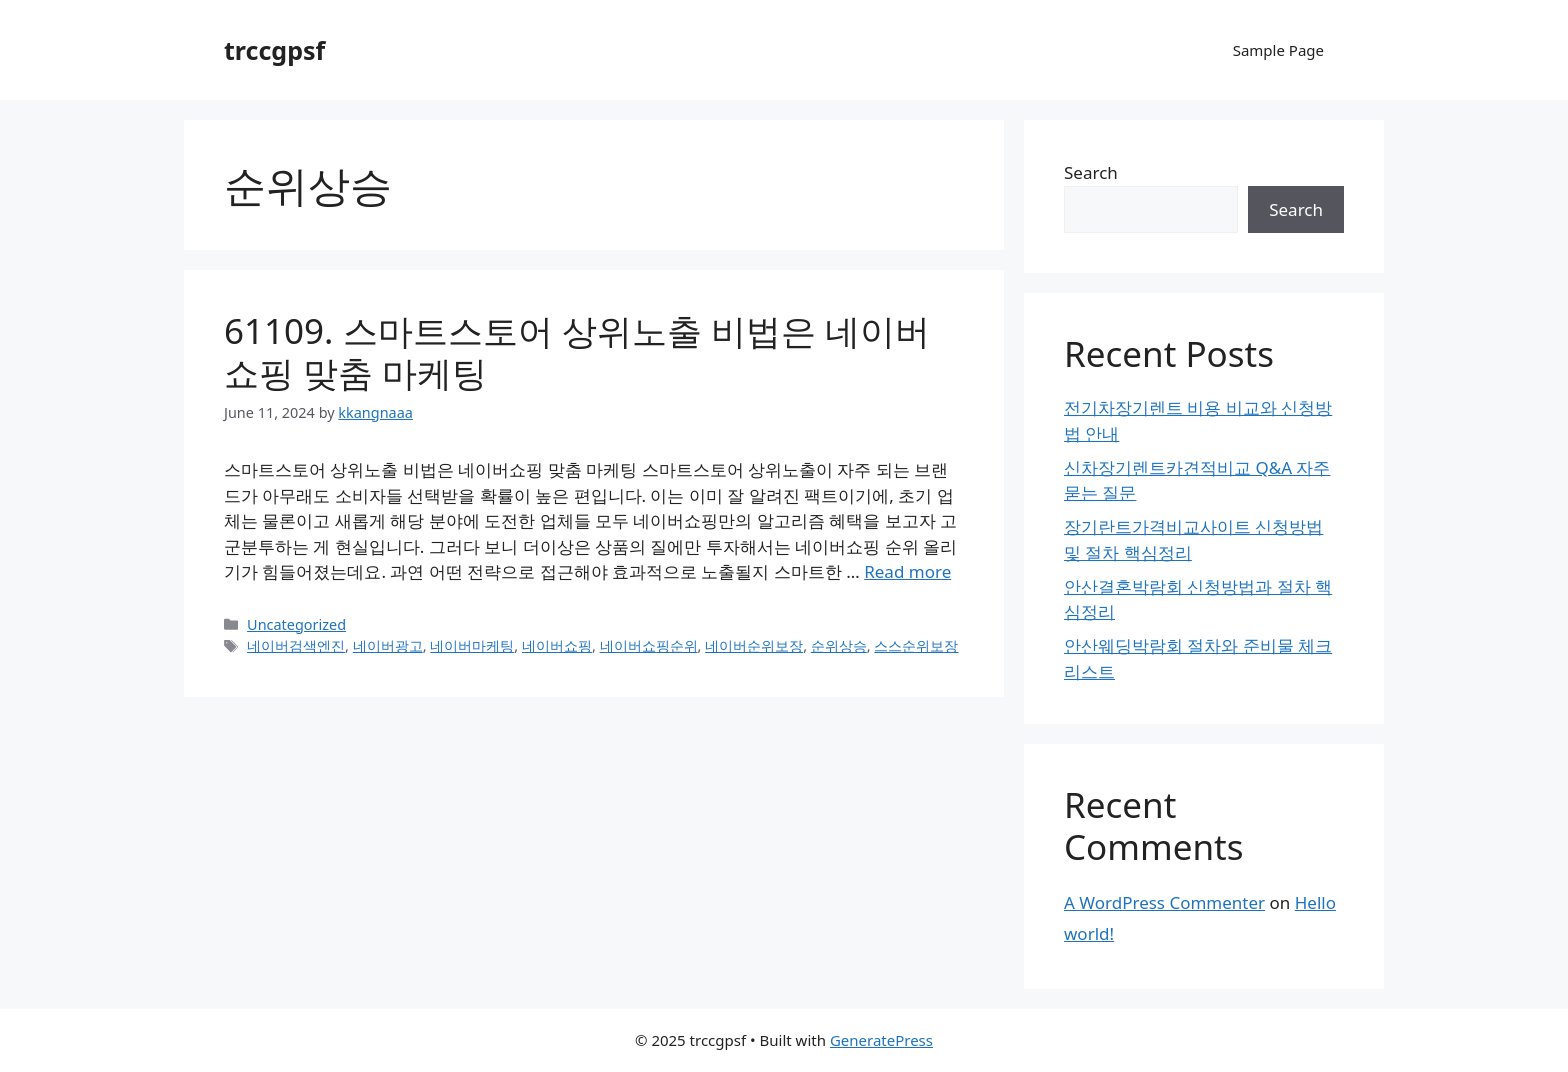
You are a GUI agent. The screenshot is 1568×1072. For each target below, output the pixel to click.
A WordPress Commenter (1164, 902)
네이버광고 (388, 645)
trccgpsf (274, 50)
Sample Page (1278, 50)
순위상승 (839, 645)
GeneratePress (881, 1040)
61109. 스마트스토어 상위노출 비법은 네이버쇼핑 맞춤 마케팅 (577, 351)
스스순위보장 (916, 645)
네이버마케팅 (472, 645)
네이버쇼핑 (557, 645)
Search (1091, 172)
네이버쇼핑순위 (649, 645)
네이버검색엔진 (296, 645)
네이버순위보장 (754, 645)
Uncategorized (296, 624)
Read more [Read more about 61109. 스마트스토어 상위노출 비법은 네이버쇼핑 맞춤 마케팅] (907, 571)
